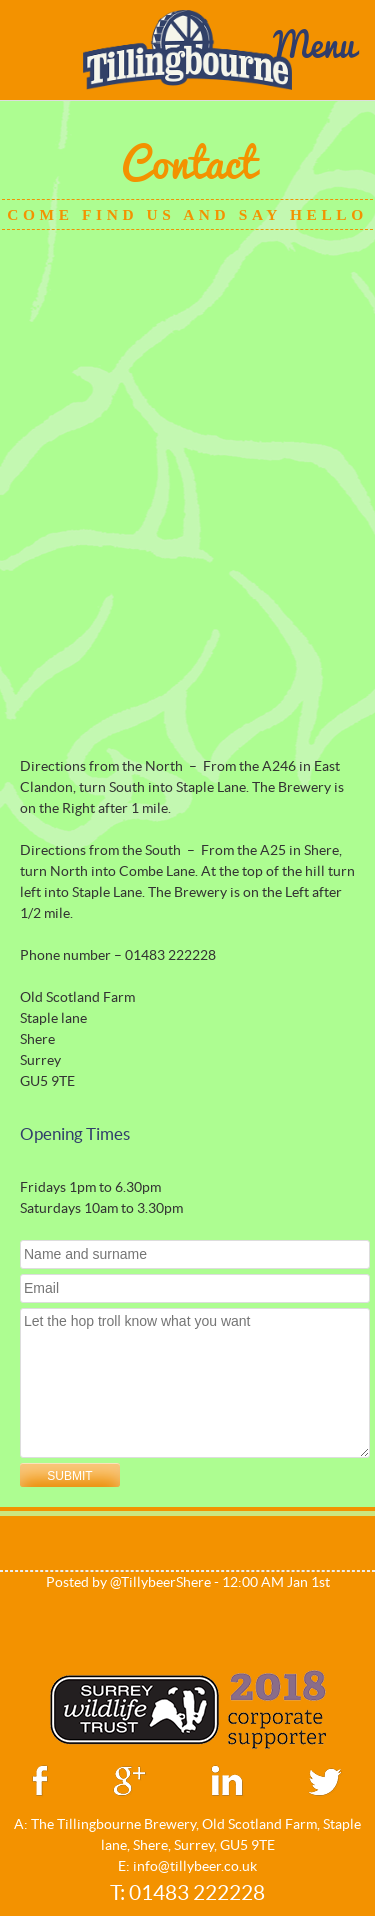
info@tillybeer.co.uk (195, 1866)
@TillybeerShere (160, 1582)
